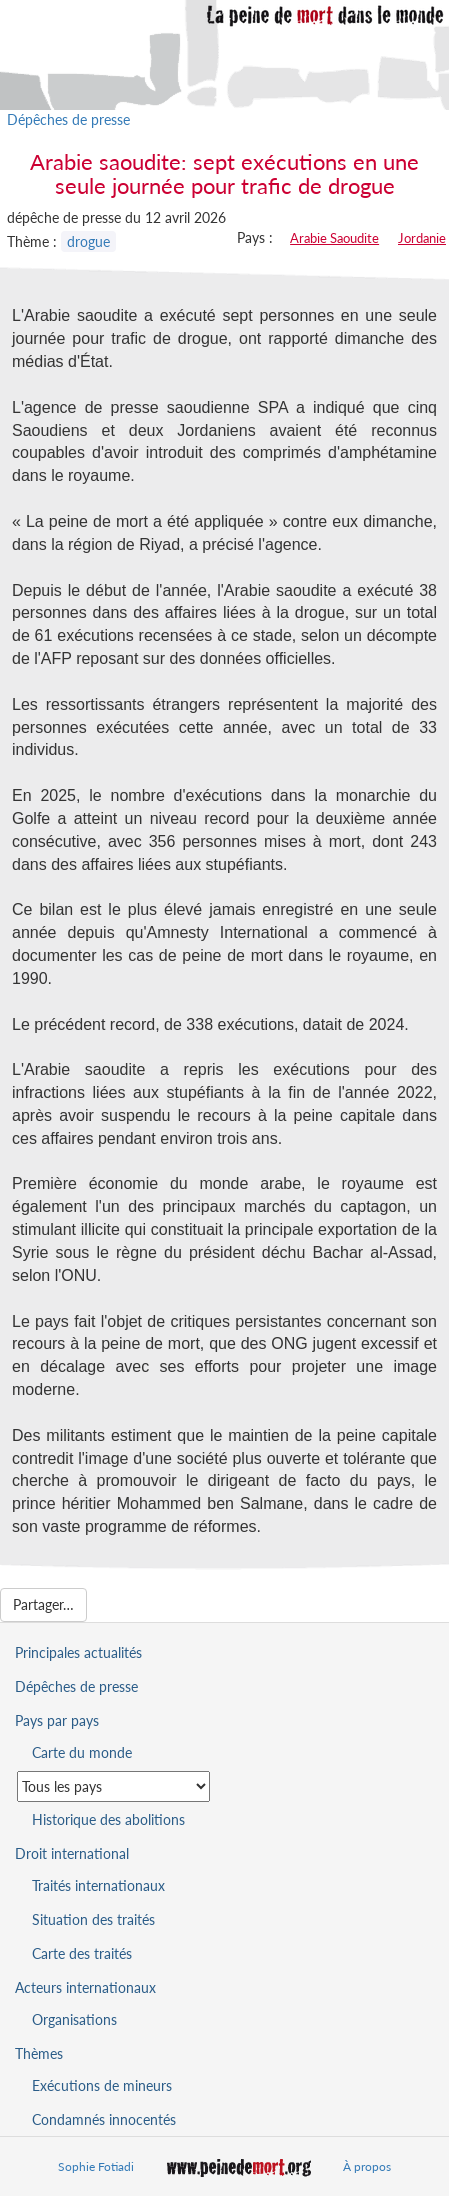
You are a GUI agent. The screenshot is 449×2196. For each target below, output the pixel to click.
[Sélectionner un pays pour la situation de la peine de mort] (113, 1786)
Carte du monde (82, 1752)
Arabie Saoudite (334, 238)
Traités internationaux (98, 1885)
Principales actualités (78, 1652)
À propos (367, 2166)
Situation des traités (93, 1919)
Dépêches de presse (68, 119)
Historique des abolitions (108, 1819)
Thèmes (39, 2053)
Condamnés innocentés (104, 2119)
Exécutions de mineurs (102, 2085)
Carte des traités (82, 1953)
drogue (88, 241)
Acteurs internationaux (85, 1987)
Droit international (72, 1853)
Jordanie (422, 238)
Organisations (74, 2019)
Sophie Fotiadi (96, 2166)
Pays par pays (57, 1720)
